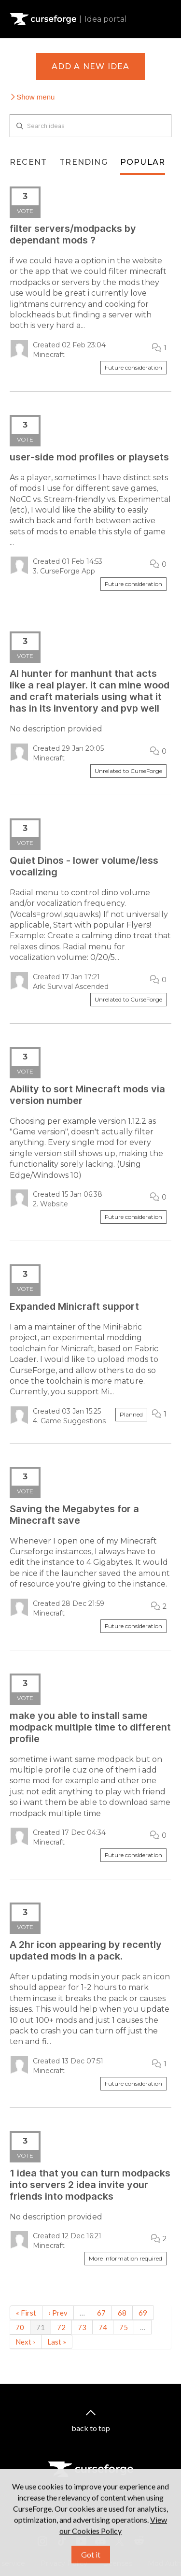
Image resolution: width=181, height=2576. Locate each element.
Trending (83, 162)
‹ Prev (58, 2312)
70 (19, 2327)
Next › (25, 2341)
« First (26, 2312)
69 (143, 2312)
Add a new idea (91, 66)
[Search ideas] (90, 125)
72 (61, 2327)
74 (102, 2327)
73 (82, 2327)
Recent (28, 162)
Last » (56, 2341)
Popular (142, 162)
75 (123, 2327)
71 (40, 2327)
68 (122, 2312)
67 (101, 2312)
